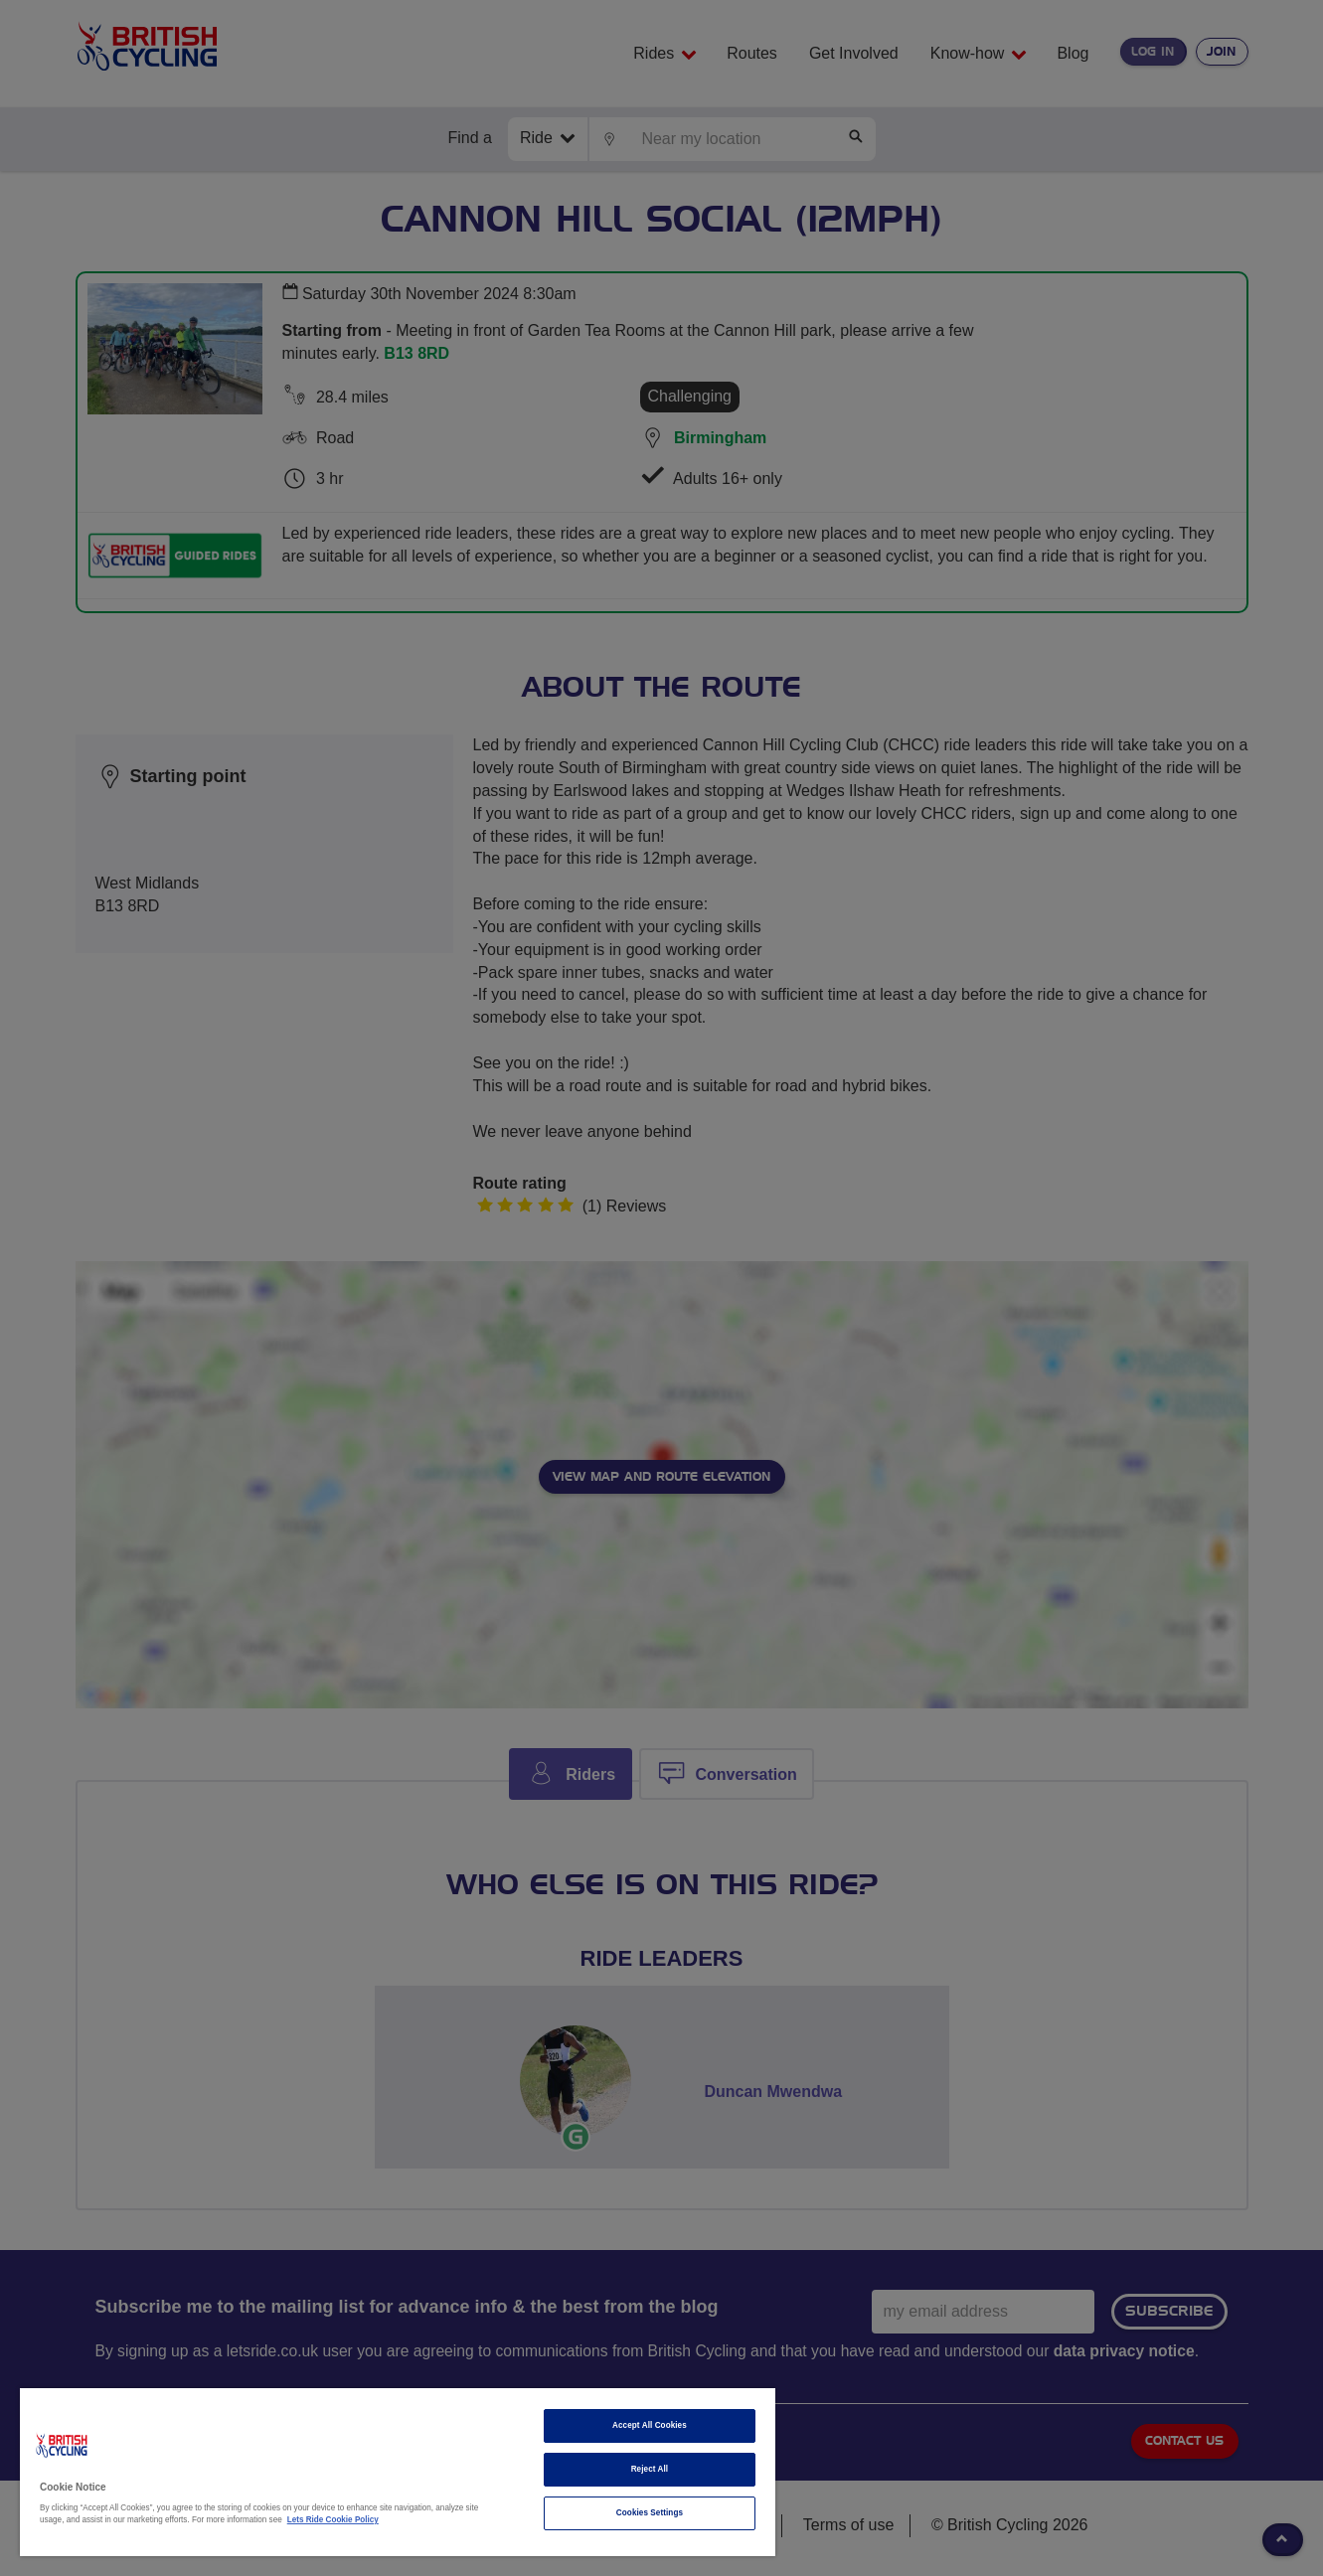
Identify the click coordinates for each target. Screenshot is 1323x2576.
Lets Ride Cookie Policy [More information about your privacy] (333, 2519)
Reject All (650, 2469)
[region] (397, 2472)
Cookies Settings (649, 2512)
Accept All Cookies (649, 2425)
